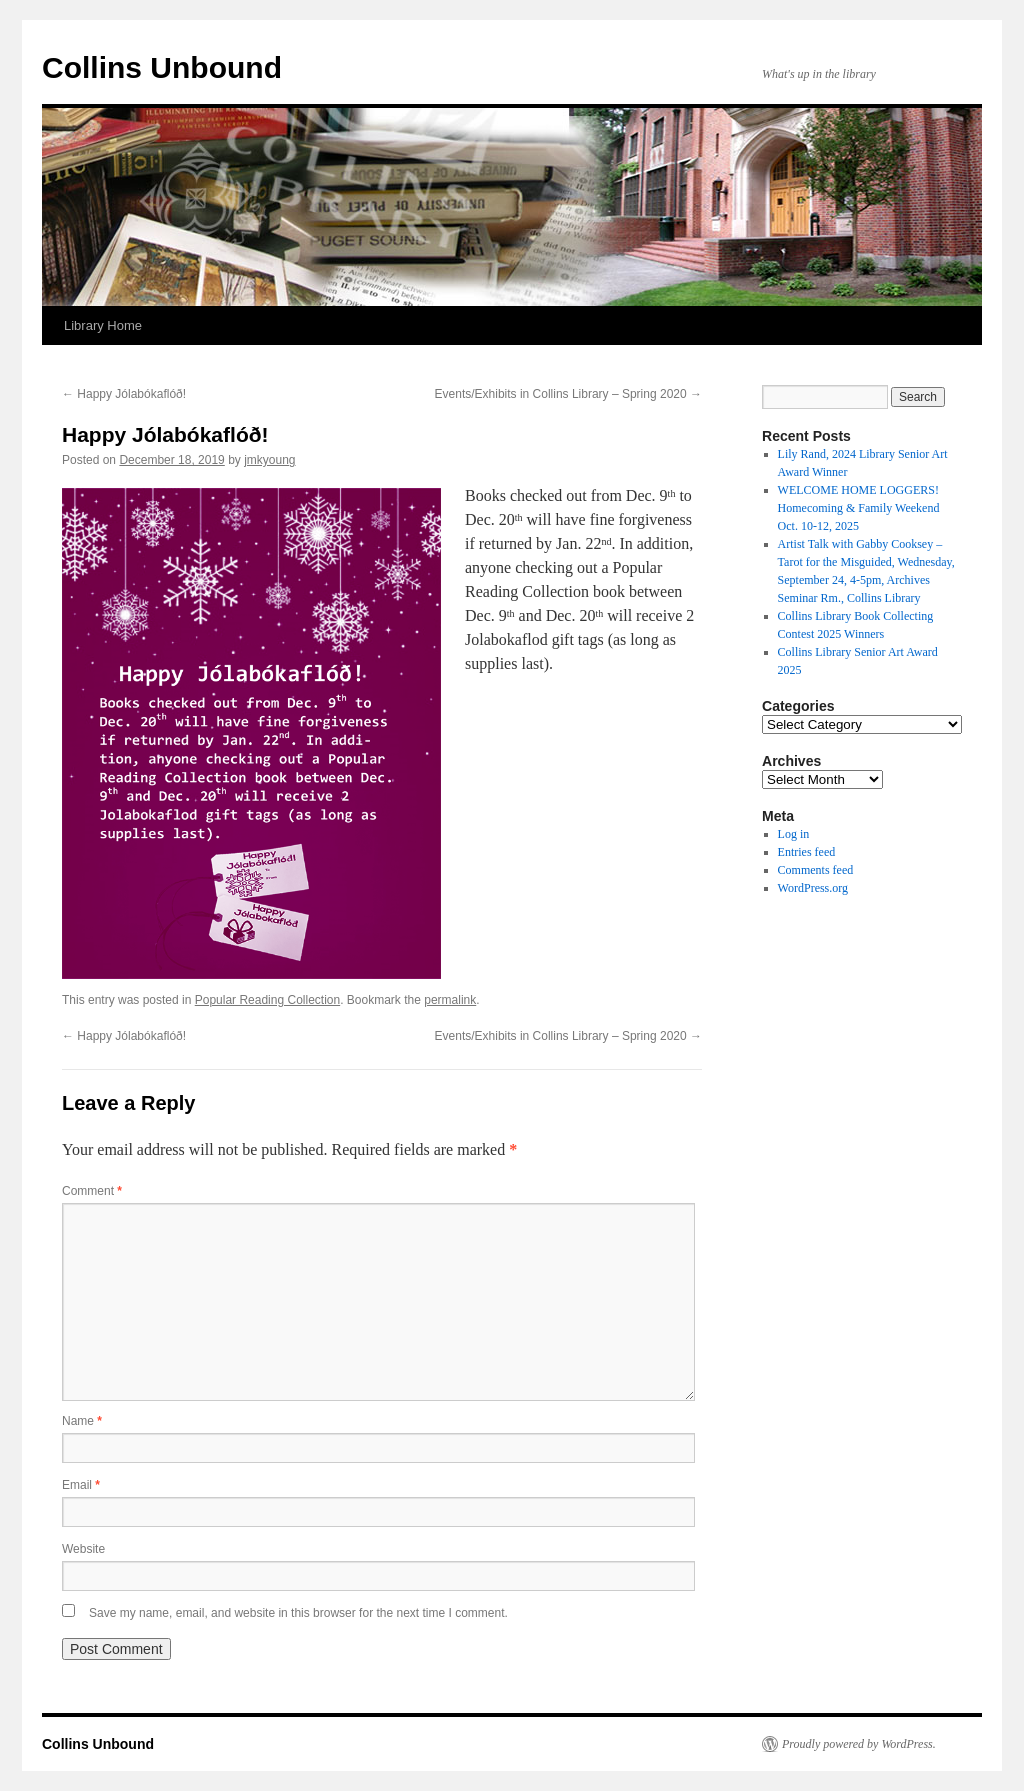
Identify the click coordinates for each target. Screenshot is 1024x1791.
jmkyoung (269, 460)
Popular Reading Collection (267, 1000)
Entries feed (807, 852)
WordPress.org (813, 888)
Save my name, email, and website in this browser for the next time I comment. (298, 1613)
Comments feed (816, 870)
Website (83, 1549)
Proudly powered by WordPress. (859, 1744)
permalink (450, 1000)
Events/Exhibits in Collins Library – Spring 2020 (568, 394)
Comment (92, 1191)
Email (81, 1485)
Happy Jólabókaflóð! (124, 394)
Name (82, 1421)
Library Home (103, 325)
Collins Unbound (162, 67)
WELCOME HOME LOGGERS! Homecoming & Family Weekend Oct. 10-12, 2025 (859, 508)
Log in (794, 834)
